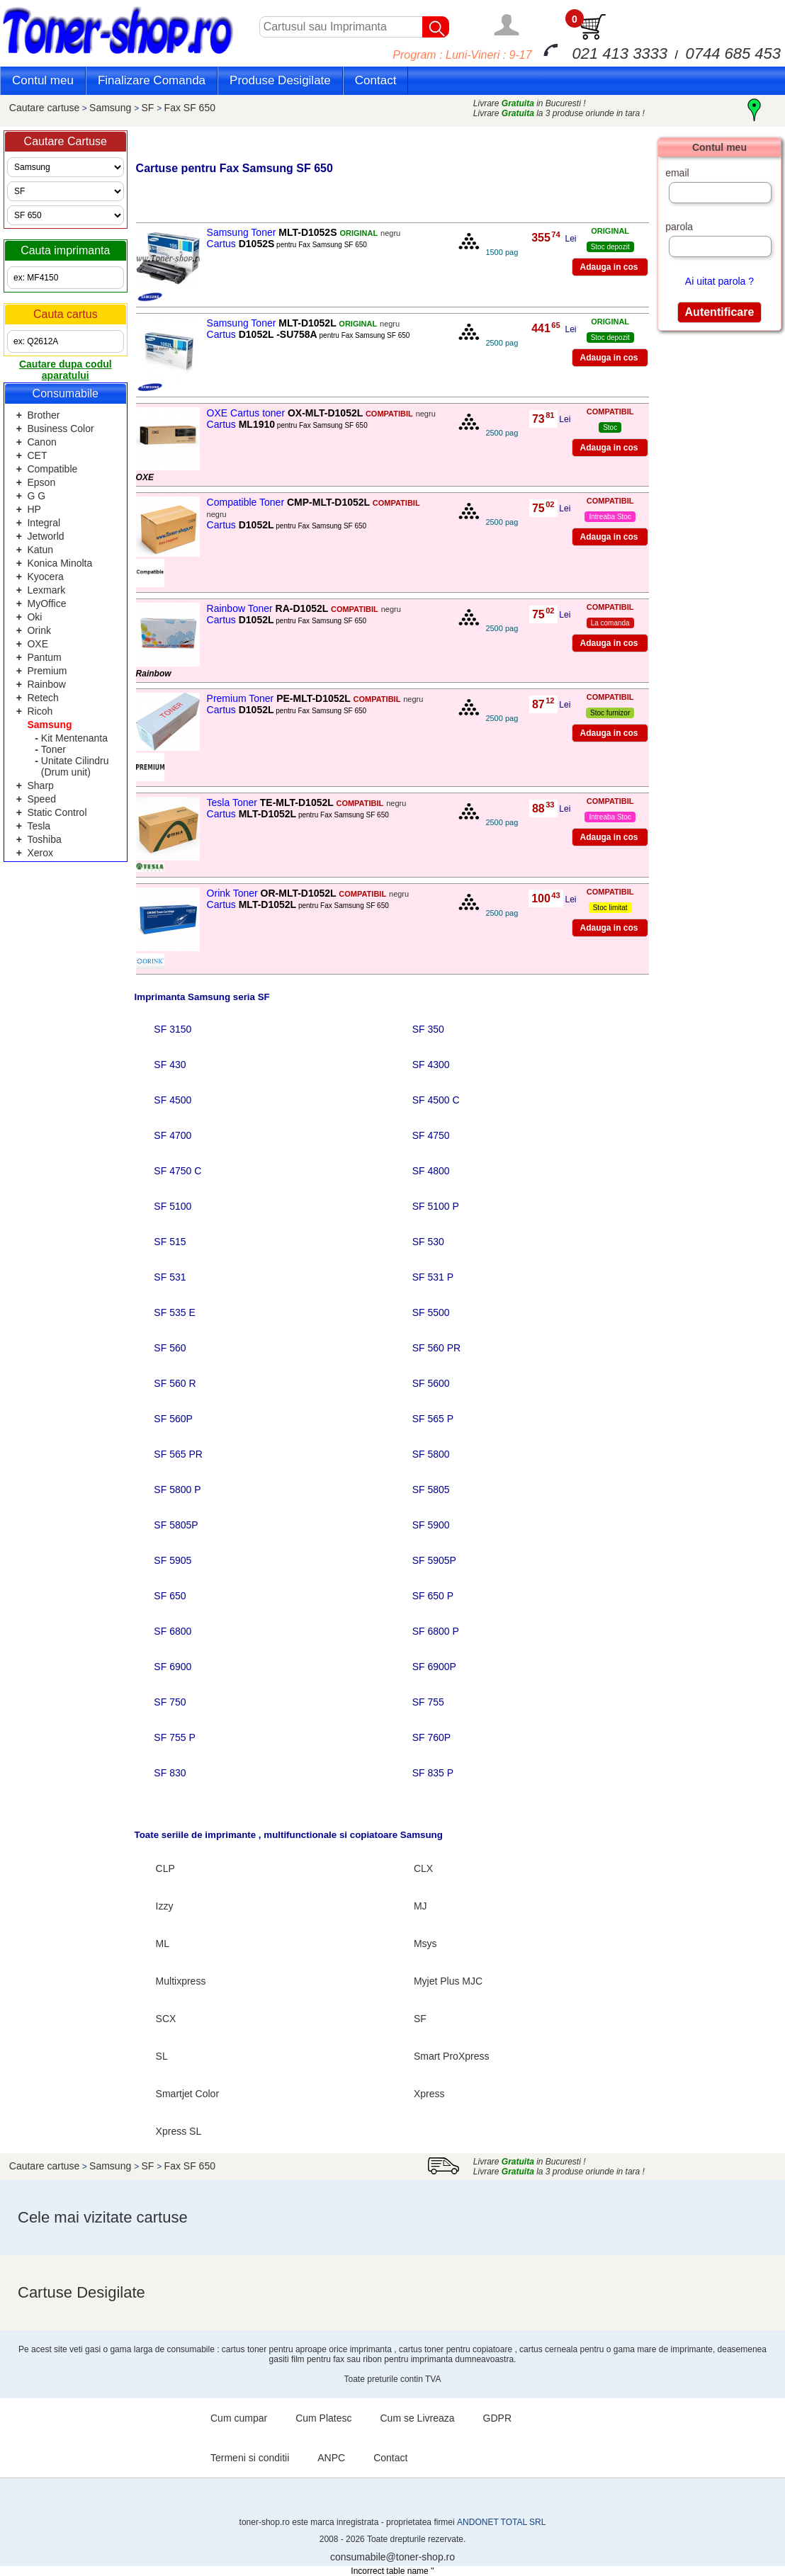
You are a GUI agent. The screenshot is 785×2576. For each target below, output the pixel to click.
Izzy (165, 1906)
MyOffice (46, 603)
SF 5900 (431, 1525)
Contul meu (43, 80)
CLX (423, 1868)
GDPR (497, 2418)
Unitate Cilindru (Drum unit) (75, 766)
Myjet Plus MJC (448, 1981)
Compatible (52, 469)
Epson (41, 482)
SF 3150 (172, 1029)
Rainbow (46, 684)
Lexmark (46, 590)
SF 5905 (172, 1560)
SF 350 (428, 1029)
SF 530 (428, 1241)
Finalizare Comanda (151, 80)
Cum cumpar (238, 2418)
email (677, 172)
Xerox (40, 852)
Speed (41, 799)
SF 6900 (172, 1666)
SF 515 (170, 1241)
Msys (425, 1943)
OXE (37, 643)
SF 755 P (174, 1737)
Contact (376, 80)
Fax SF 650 (189, 107)
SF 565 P (432, 1418)
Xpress (429, 2093)
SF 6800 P (435, 1631)
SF (149, 107)
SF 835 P (432, 1772)
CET (37, 455)
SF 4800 (431, 1170)
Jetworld (45, 536)
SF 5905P (434, 1560)
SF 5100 (172, 1206)
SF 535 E (174, 1312)
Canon (41, 442)
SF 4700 (172, 1135)
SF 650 (170, 1595)
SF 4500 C (436, 1100)
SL (162, 2056)
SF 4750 (431, 1135)
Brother (43, 415)
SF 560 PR (436, 1348)
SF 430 (170, 1064)
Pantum (44, 657)
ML (162, 1943)
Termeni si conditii (249, 2457)
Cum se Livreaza (417, 2418)
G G (36, 495)
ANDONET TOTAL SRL (501, 2522)
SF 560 (170, 1348)
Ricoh (39, 711)
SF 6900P (434, 1666)
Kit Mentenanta (74, 738)
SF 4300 (431, 1064)
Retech (42, 697)
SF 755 (428, 1702)
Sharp (40, 785)
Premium (47, 670)
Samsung (111, 107)
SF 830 (170, 1772)
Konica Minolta (59, 563)
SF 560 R (175, 1383)
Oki (34, 617)
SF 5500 (431, 1312)
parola (679, 226)
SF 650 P (432, 1595)
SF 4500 (172, 1100)
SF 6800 (172, 1631)
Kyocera (45, 576)
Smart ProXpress (452, 2056)
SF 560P (173, 1418)
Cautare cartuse (44, 107)
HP (33, 509)
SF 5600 (431, 1383)
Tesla (38, 826)
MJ (420, 1906)
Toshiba (44, 839)
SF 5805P (176, 1525)
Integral (43, 522)
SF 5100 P (435, 1206)
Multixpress (181, 1981)
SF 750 (170, 1702)
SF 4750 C (177, 1170)
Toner (53, 749)
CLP (165, 1868)
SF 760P (431, 1737)
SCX (166, 2018)
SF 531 (170, 1277)
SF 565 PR (178, 1454)
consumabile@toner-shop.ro (392, 2557)
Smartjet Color (187, 2093)
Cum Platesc (323, 2418)
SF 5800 (431, 1454)
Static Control (56, 812)
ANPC (331, 2457)
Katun (40, 549)
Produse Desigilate (280, 80)
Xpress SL (179, 2131)
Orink (38, 630)
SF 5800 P (177, 1489)
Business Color (60, 428)
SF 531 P (432, 1277)
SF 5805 (431, 1489)
